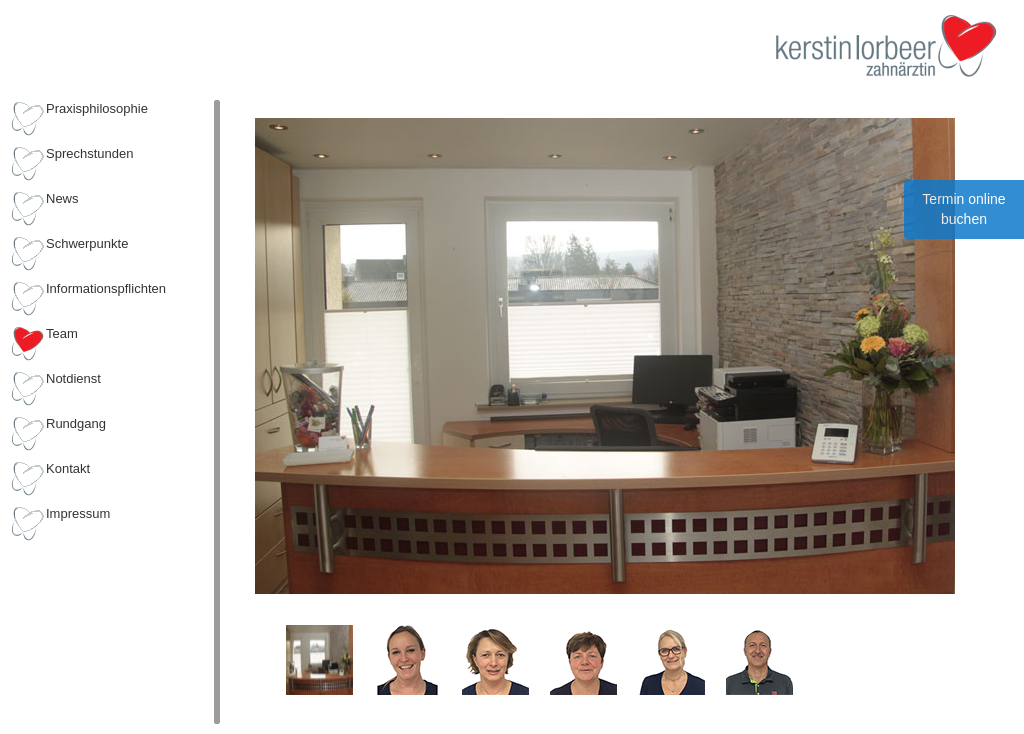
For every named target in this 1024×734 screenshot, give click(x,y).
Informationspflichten (106, 288)
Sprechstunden (89, 153)
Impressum (78, 513)
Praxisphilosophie (97, 108)
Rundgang (76, 423)
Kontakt (68, 468)
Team (62, 333)
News (62, 198)
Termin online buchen (963, 209)
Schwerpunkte (87, 243)
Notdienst (73, 378)
